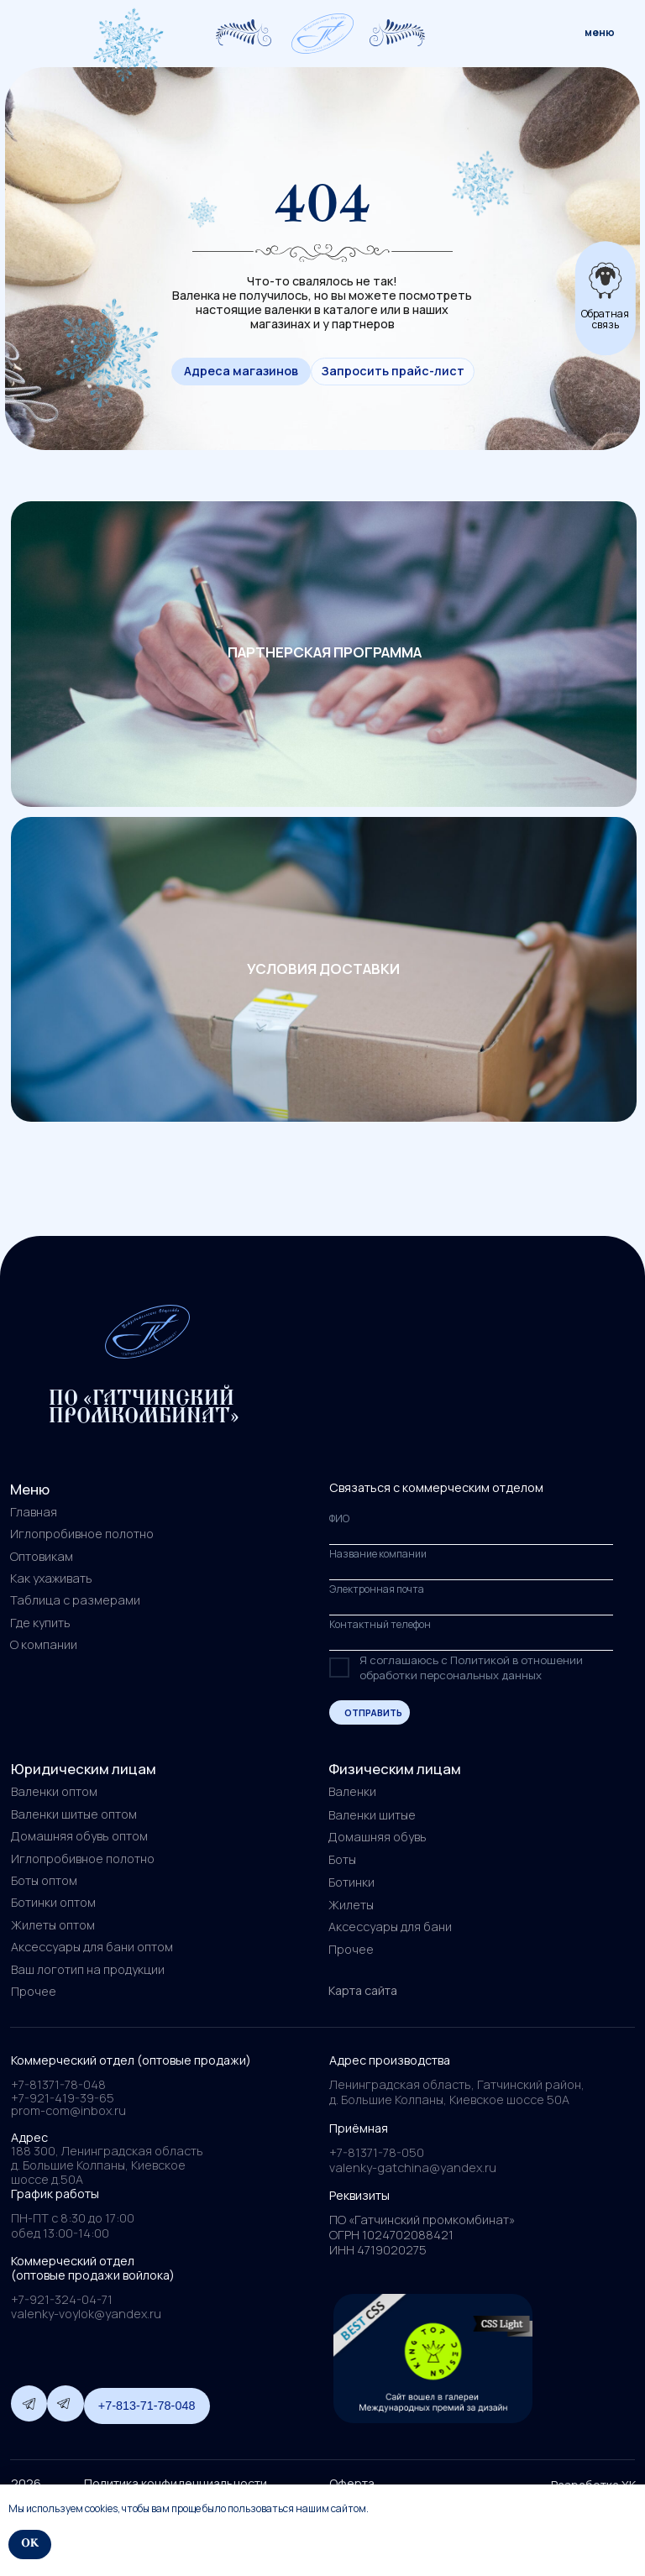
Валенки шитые (372, 1815)
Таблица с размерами (75, 1600)
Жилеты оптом (53, 1925)
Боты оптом (44, 1880)
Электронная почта (376, 1589)
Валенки (352, 1791)
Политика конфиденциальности (175, 2483)
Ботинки (351, 1882)
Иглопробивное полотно (82, 1534)
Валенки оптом (54, 1791)
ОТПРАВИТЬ (373, 1712)
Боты (342, 1859)
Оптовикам (41, 1556)
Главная (33, 1512)
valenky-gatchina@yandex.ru (412, 2167)
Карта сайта (362, 1990)
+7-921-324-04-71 (62, 2299)
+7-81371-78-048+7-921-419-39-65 (62, 2091)
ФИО (339, 1518)
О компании (43, 1644)
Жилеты (351, 1905)
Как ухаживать (51, 1578)
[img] (322, 33)
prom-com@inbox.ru (68, 2110)
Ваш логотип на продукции (88, 1969)
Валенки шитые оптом (74, 1814)
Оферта (352, 2483)
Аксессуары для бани (390, 1927)
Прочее (351, 1949)
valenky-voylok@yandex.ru (86, 2314)
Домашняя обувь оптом (79, 1836)
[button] (393, 372)
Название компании (378, 1554)
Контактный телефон (380, 1624)
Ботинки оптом (53, 1902)
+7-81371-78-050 (376, 2152)
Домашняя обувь (377, 1837)
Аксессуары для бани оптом (92, 1947)
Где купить (40, 1623)
